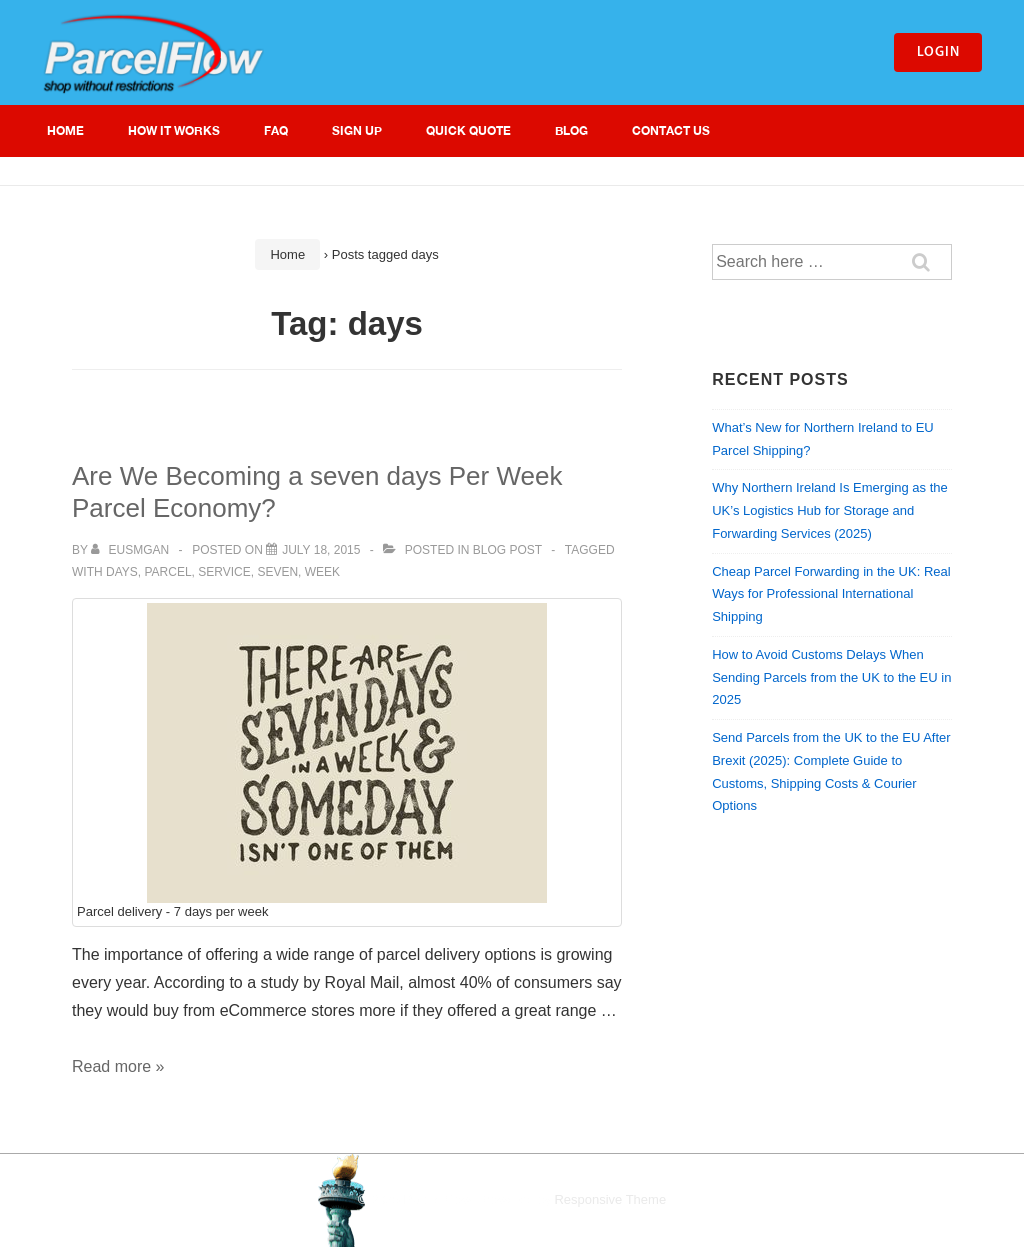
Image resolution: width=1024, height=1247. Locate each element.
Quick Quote (468, 130)
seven (277, 572)
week (322, 572)
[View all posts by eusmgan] (131, 550)
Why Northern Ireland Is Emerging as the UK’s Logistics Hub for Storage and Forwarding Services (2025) (830, 510)
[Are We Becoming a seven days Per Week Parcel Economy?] (321, 550)
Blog (571, 130)
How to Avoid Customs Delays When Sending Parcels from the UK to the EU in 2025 (831, 677)
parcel (167, 572)
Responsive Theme (610, 1199)
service (224, 572)
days (122, 572)
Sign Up (357, 130)
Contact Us (671, 130)
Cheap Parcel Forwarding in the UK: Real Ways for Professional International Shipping (831, 594)
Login (938, 52)
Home (65, 130)
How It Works (174, 130)
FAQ (276, 130)
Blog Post (507, 550)
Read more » (118, 1066)
